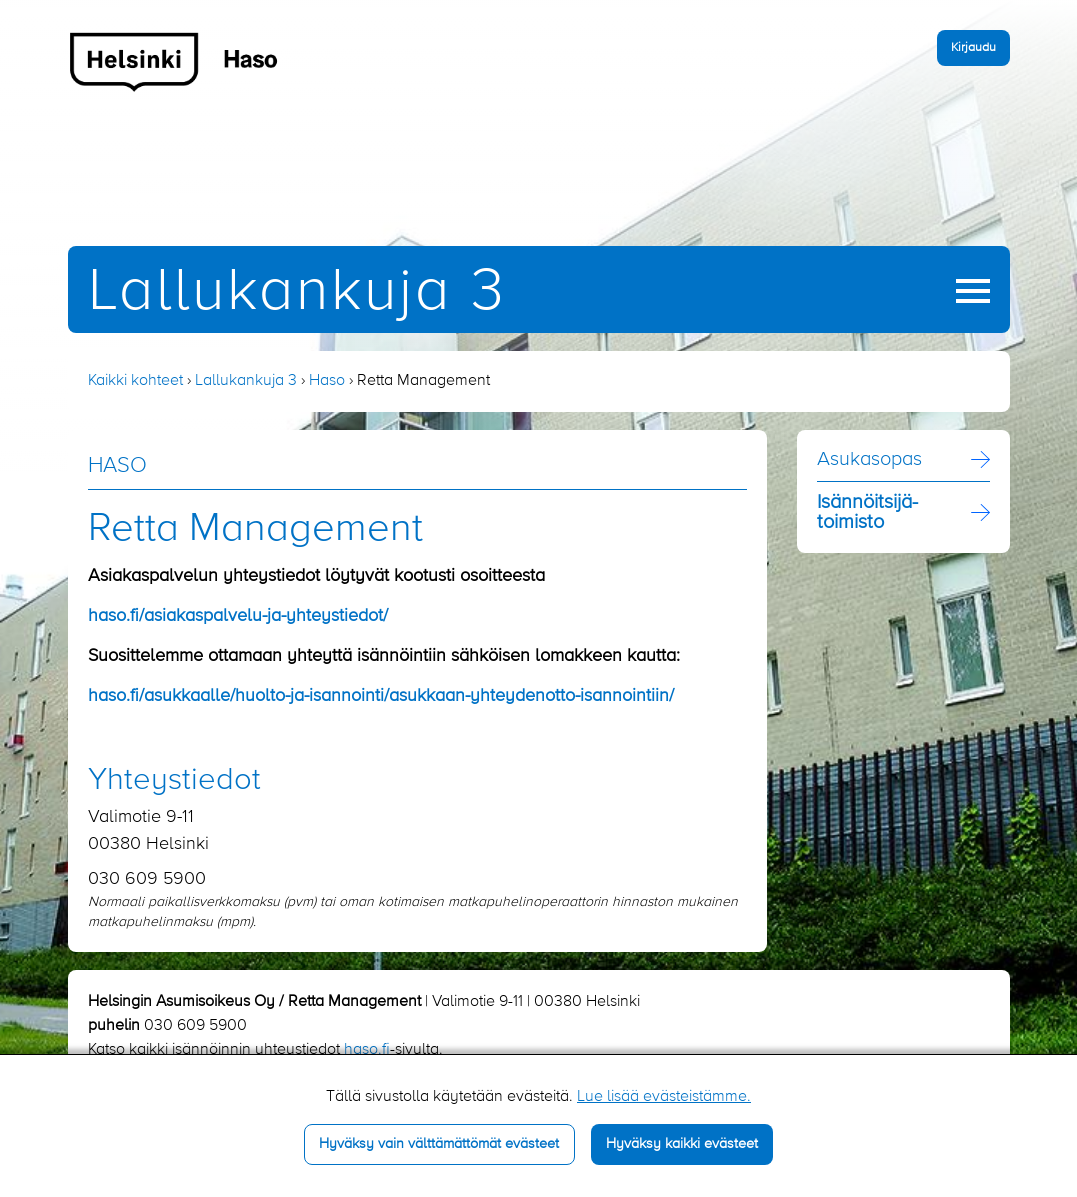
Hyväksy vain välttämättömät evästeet (439, 1144)
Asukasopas (869, 460)
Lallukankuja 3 (297, 292)
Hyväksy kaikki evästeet (682, 1144)
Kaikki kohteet (135, 381)
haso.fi (367, 1050)
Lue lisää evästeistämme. (664, 1097)
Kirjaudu (973, 47)
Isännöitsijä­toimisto (867, 513)
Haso (327, 381)
